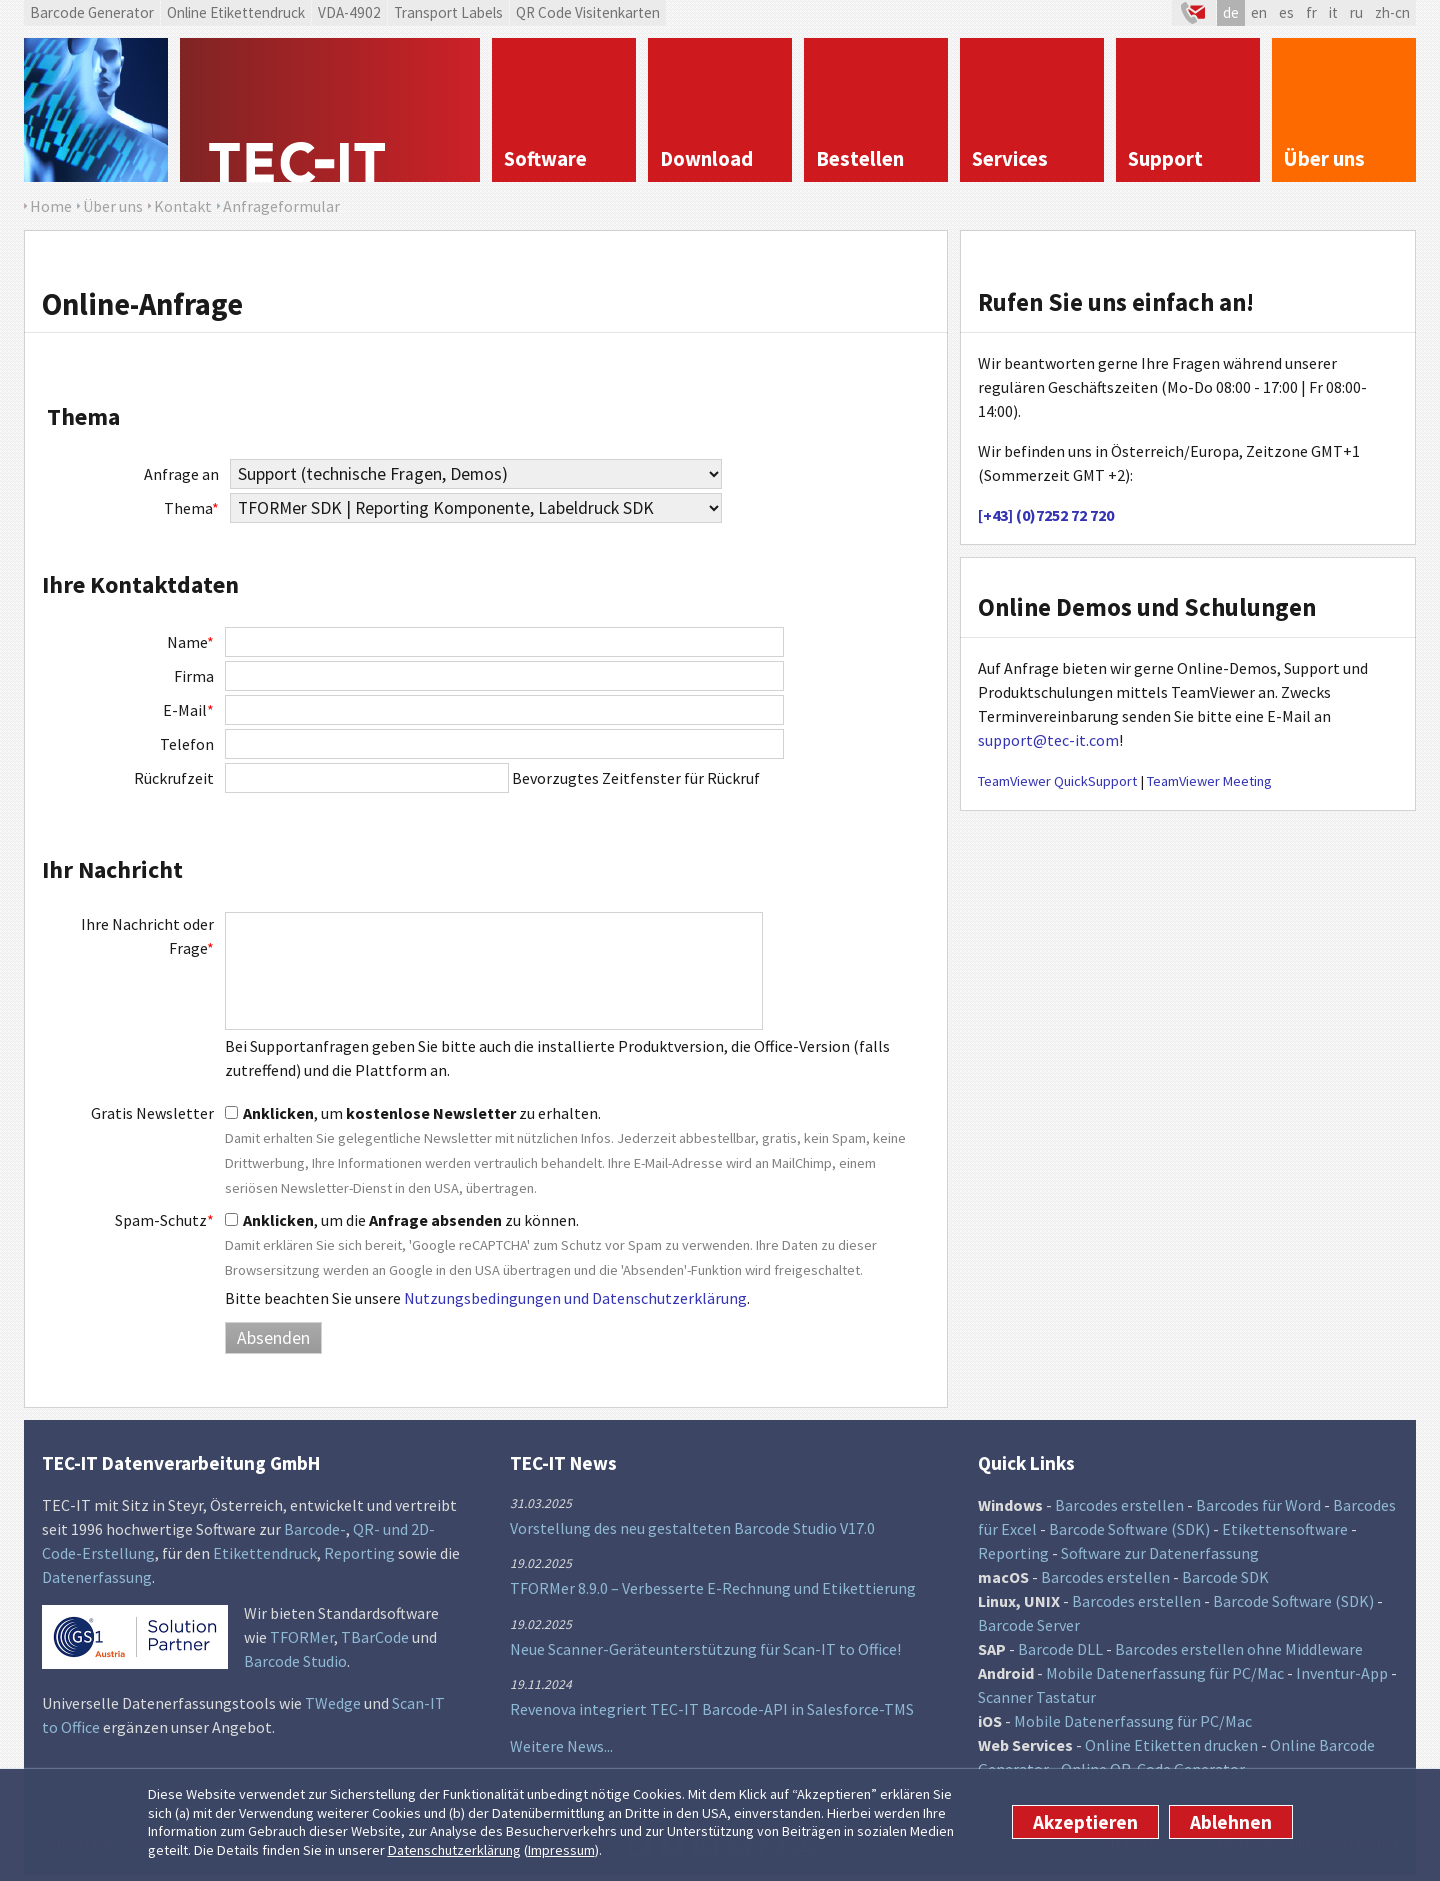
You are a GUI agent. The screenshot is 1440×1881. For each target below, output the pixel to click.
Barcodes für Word (1258, 1505)
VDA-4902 (349, 12)
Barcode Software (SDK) (1129, 1529)
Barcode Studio (295, 1661)
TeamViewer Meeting (1209, 781)
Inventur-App (1342, 1673)
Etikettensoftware (1285, 1529)
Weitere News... (561, 1746)
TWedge (333, 1703)
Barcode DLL (1060, 1649)
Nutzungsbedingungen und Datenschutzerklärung (575, 1298)
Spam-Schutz (164, 1220)
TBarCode (375, 1637)
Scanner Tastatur (1037, 1697)
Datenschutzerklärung (454, 1850)
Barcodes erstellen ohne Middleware (1239, 1649)
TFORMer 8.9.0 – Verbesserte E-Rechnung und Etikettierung (713, 1588)
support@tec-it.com (1048, 740)
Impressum (561, 1850)
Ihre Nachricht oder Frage (147, 936)
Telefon (187, 744)
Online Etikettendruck (236, 12)
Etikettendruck (265, 1553)
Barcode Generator (92, 12)
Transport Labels (448, 12)
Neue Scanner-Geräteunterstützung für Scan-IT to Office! (705, 1649)
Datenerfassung (97, 1577)
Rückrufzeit (174, 778)
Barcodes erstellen (1119, 1505)
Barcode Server (1029, 1625)
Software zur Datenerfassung (1160, 1553)
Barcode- (315, 1529)
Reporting (359, 1553)
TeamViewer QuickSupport (1057, 781)
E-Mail (188, 710)
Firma (194, 676)
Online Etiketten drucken (1171, 1745)
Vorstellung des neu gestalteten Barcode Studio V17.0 (692, 1528)
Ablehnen (1231, 1822)
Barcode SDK (1225, 1577)
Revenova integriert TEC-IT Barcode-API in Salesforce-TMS (712, 1709)
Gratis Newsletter (152, 1113)
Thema (191, 508)
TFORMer (302, 1637)
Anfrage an (181, 474)
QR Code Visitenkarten (588, 12)
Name (190, 642)
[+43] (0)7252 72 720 (1046, 515)
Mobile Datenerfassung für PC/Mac (1165, 1673)
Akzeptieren (1085, 1822)
